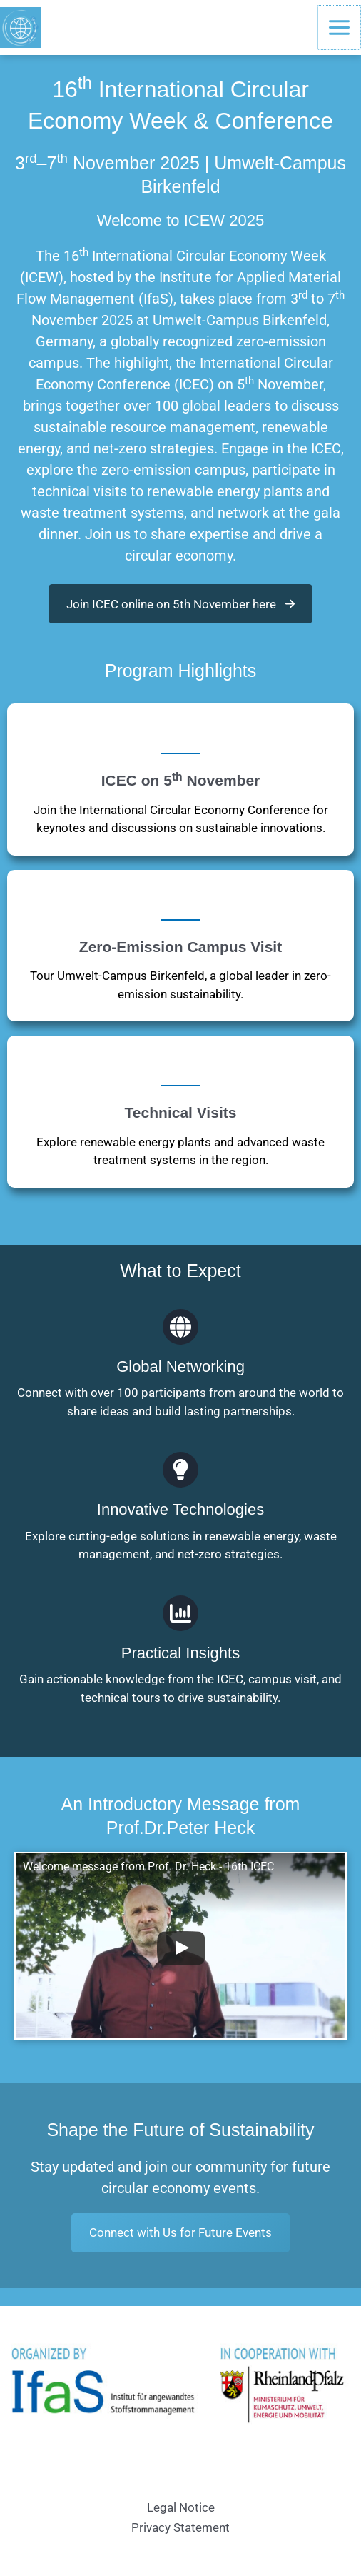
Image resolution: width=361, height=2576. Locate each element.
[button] (180, 603)
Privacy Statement (180, 2527)
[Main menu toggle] (340, 27)
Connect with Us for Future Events (180, 2232)
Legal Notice (181, 2507)
